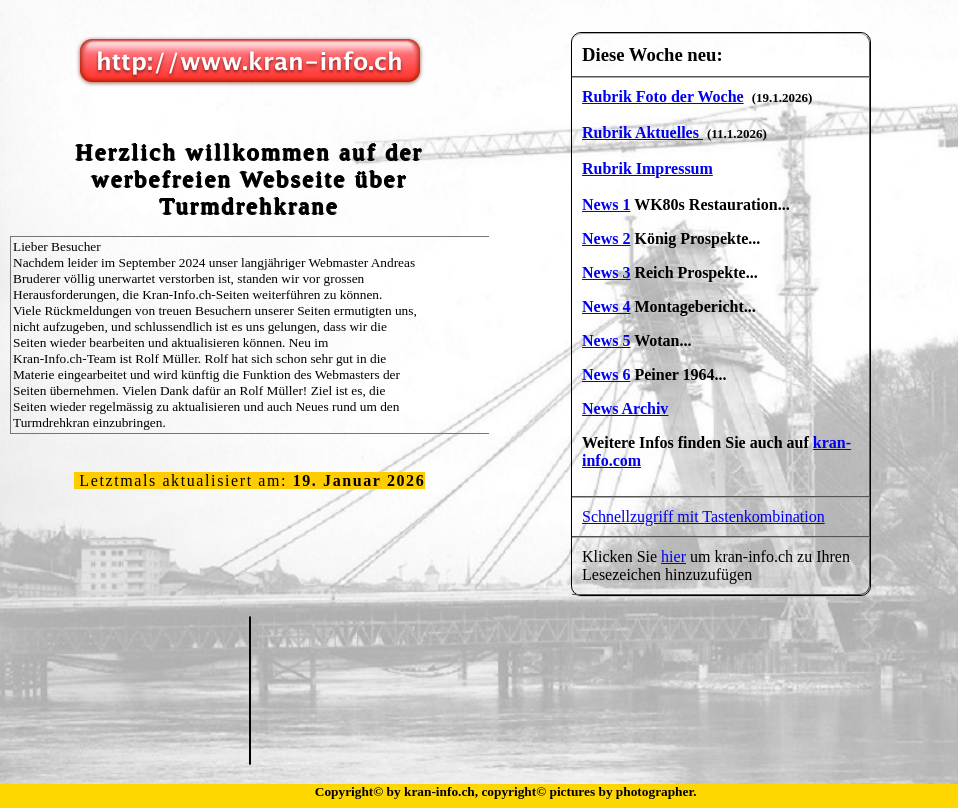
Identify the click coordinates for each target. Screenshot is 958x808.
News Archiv (625, 408)
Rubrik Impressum (647, 168)
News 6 (606, 374)
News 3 (606, 272)
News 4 (606, 306)
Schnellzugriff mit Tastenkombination (703, 516)
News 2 (606, 238)
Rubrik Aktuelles (642, 132)
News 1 (606, 204)
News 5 (606, 340)
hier (673, 556)
